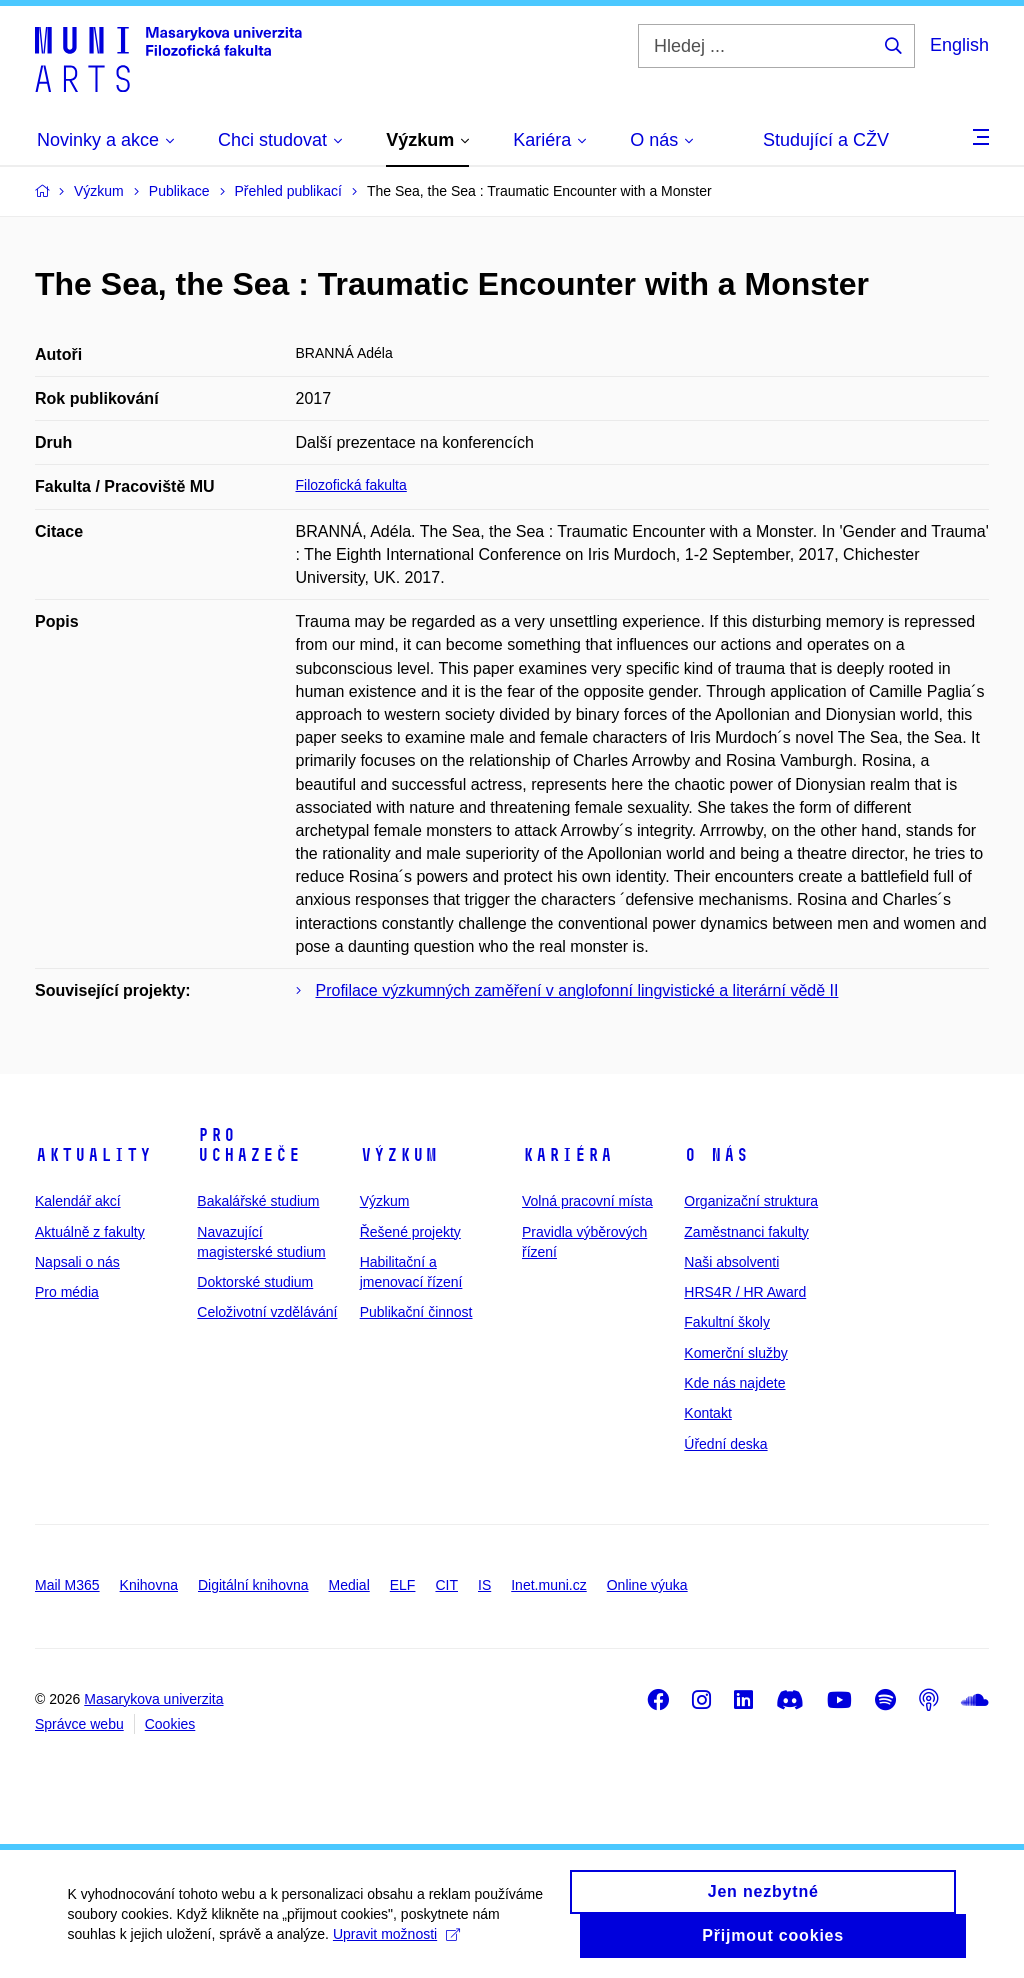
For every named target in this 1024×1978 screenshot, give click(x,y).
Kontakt (707, 1413)
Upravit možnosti (398, 1948)
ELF (403, 1585)
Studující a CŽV (826, 140)
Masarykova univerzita (153, 1699)
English (959, 45)
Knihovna (149, 1585)
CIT (446, 1585)
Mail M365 (67, 1585)
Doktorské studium (255, 1282)
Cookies (170, 1724)
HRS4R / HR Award (745, 1292)
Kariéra (567, 1155)
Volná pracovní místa (587, 1201)
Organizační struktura (751, 1201)
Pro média (67, 1292)
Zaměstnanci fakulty (746, 1232)
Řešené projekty (410, 1232)
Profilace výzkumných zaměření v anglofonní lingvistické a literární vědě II (577, 990)
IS (484, 1585)
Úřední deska (725, 1444)
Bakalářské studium (258, 1201)
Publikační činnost (416, 1312)
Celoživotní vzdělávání (267, 1312)
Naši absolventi (731, 1262)
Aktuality (93, 1155)
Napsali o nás (77, 1262)
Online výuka (647, 1585)
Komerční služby (735, 1353)
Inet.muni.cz (548, 1585)
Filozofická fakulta (351, 485)
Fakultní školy (727, 1322)
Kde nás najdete (734, 1383)
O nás (716, 1155)
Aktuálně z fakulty (90, 1232)
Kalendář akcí (78, 1201)
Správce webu (79, 1724)
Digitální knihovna (253, 1585)
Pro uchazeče (249, 1145)
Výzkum (399, 1155)
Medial (349, 1585)
